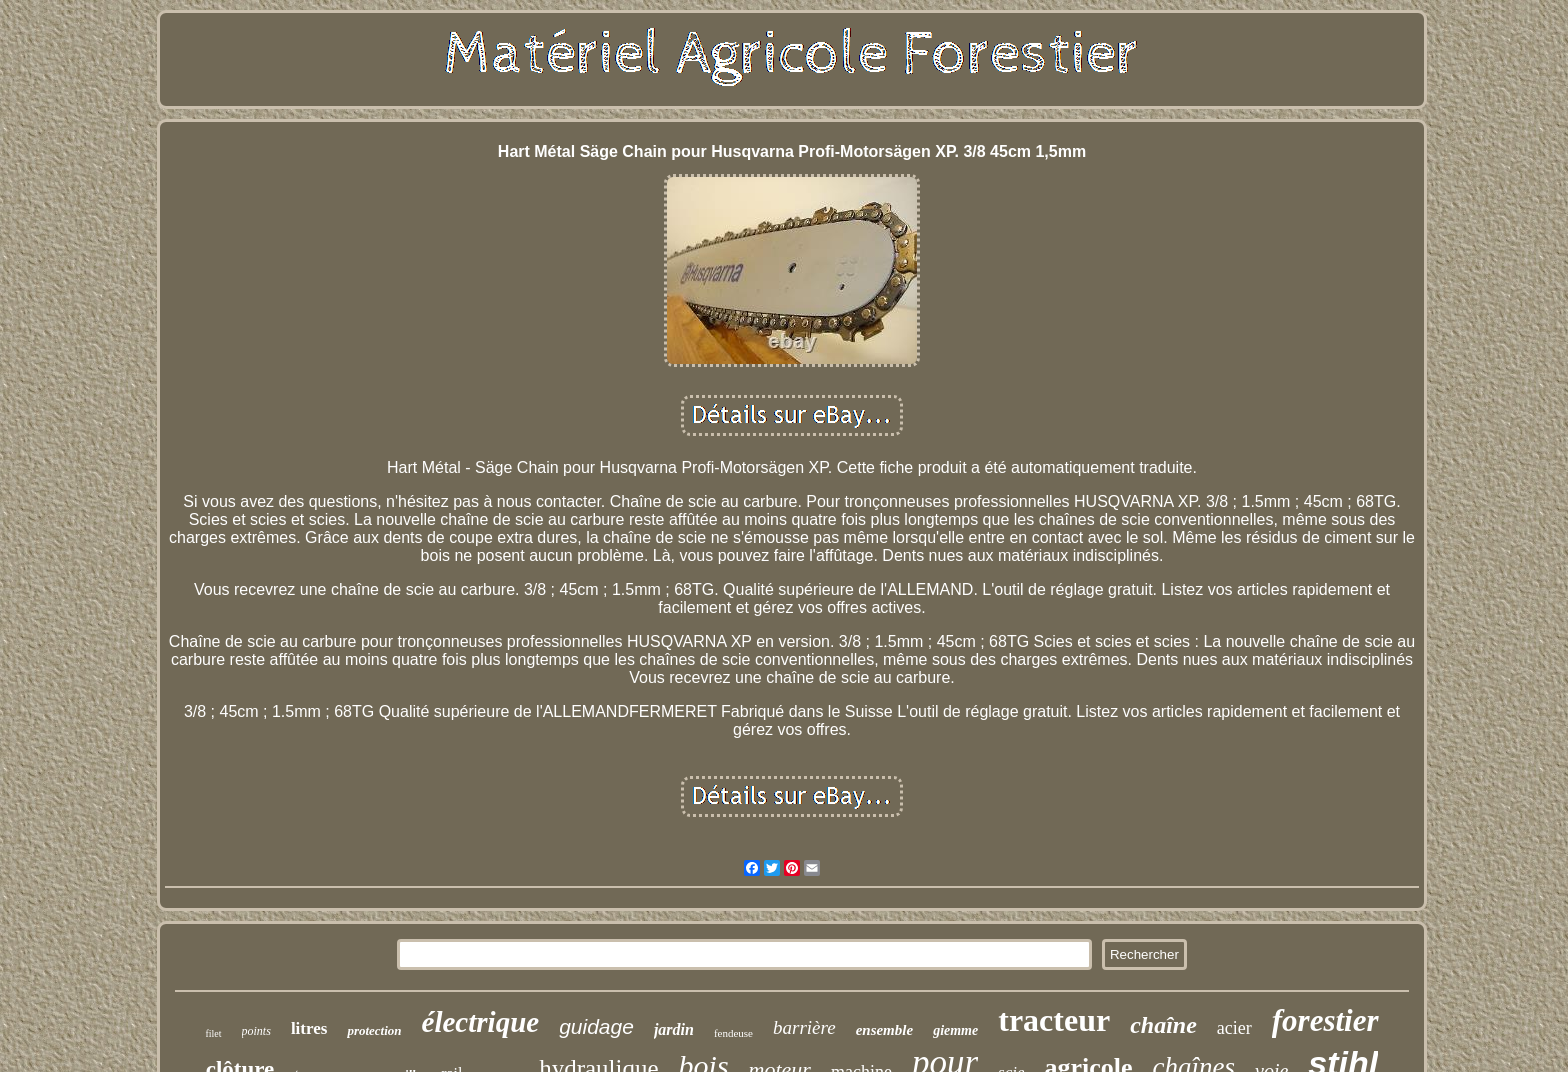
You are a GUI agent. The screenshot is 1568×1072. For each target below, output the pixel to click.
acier (1234, 1028)
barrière (804, 1027)
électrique (481, 1022)
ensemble (885, 1030)
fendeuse (733, 1033)
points (256, 1031)
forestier (1325, 1020)
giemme (955, 1030)
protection (374, 1030)
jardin (674, 1029)
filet (213, 1033)
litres (309, 1028)
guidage (596, 1026)
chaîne (1163, 1025)
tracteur (1054, 1020)
